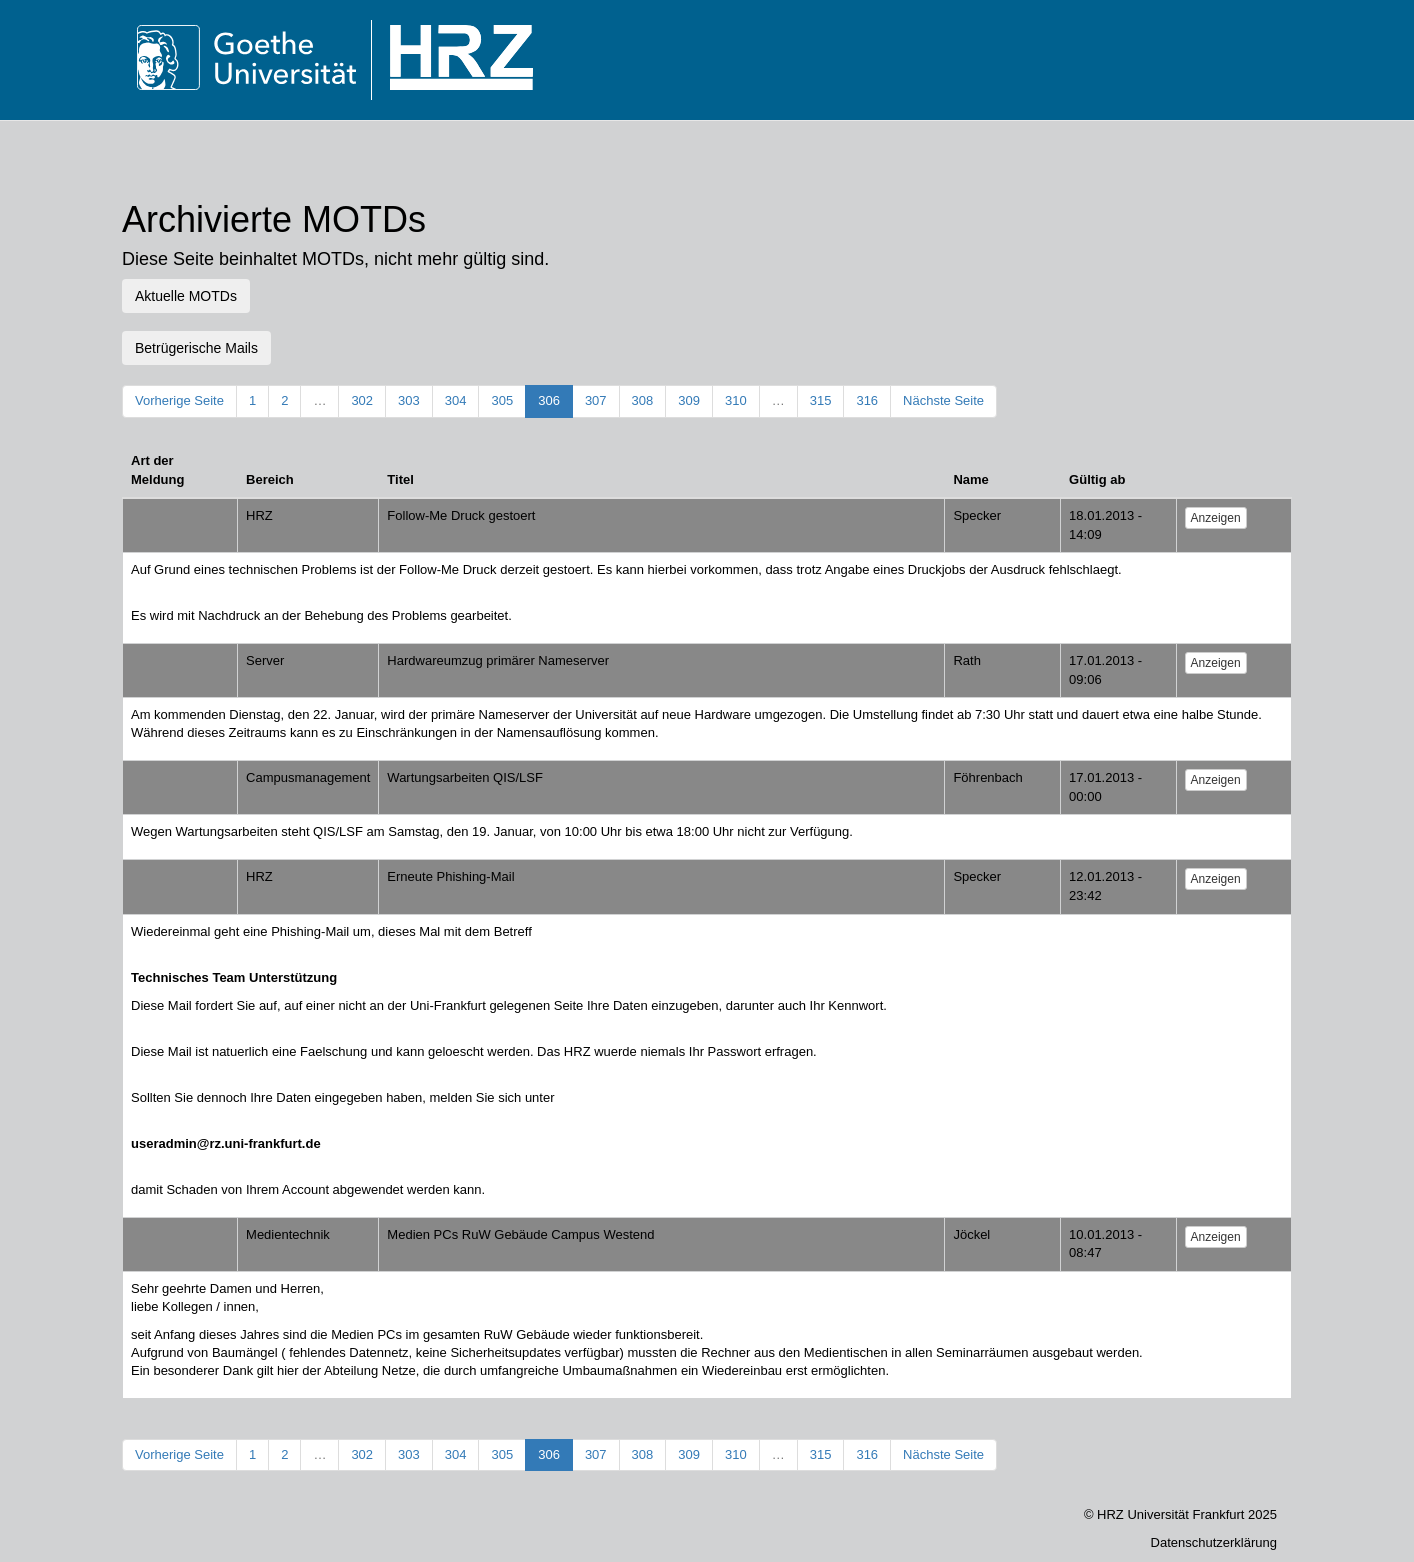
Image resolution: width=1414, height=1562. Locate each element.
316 (867, 400)
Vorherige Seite (179, 400)
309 (689, 400)
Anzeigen (1216, 518)
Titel (400, 479)
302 (362, 400)
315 (821, 400)
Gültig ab (1097, 479)
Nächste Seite (943, 400)
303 (409, 400)
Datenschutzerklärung (1214, 1542)
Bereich (270, 479)
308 (643, 400)
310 (736, 400)
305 (502, 400)
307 (596, 400)
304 (456, 400)
